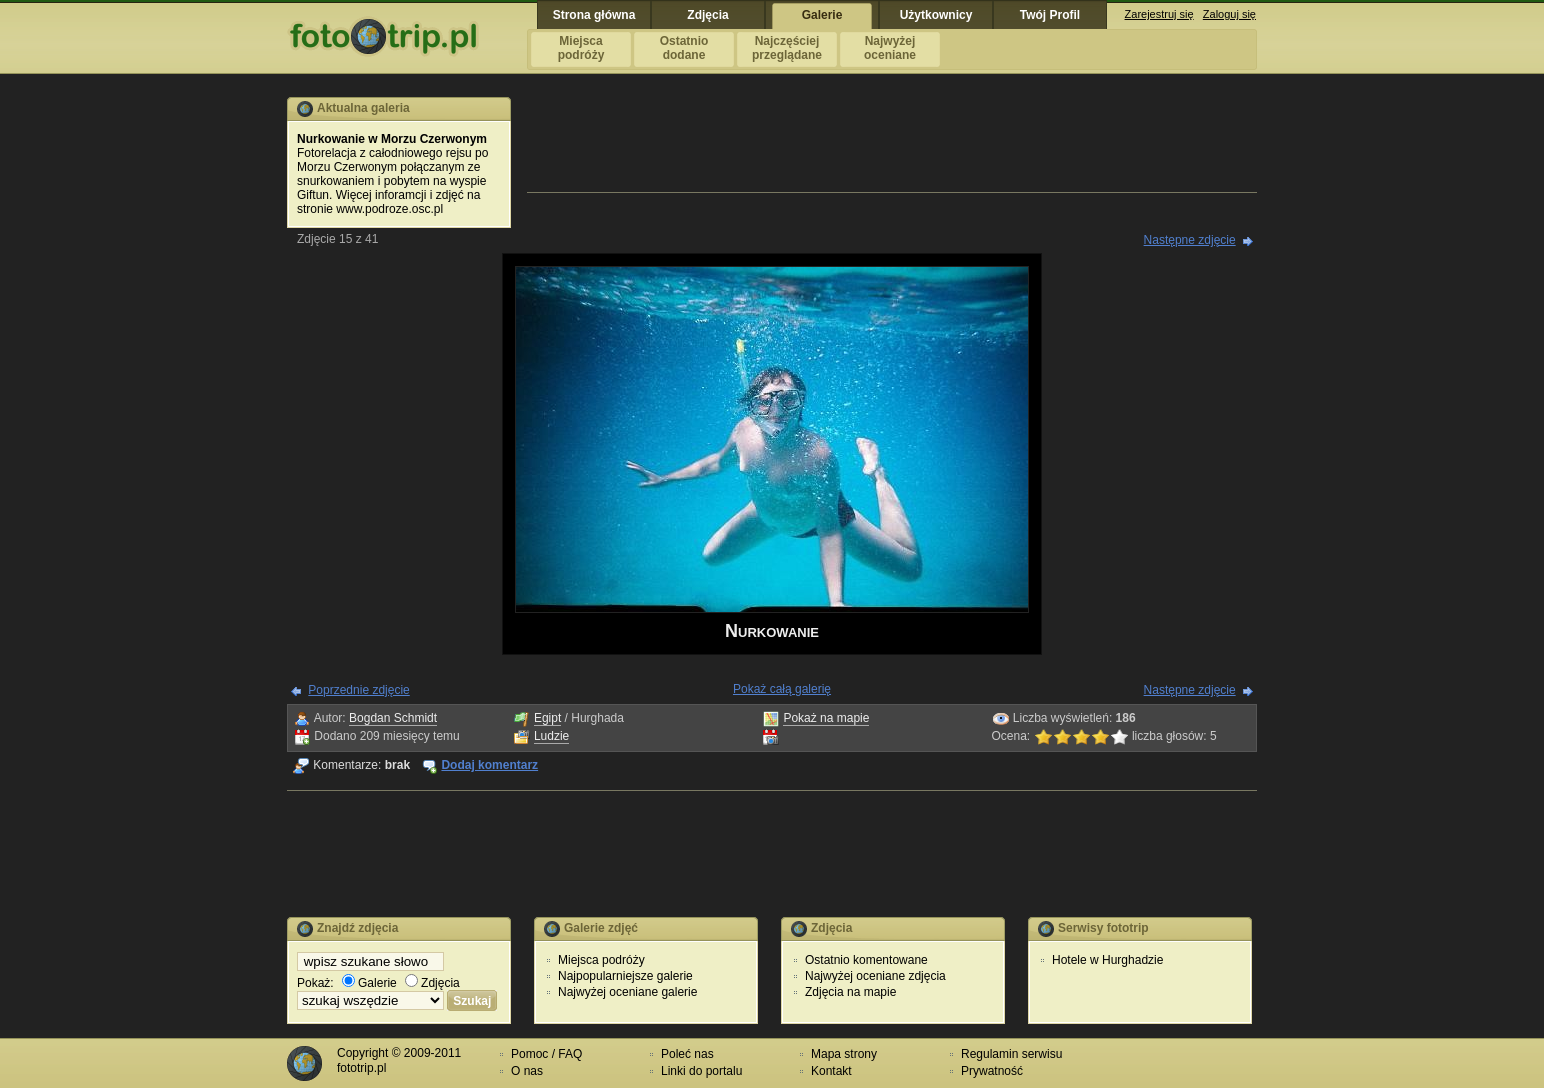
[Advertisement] (892, 142)
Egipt (547, 718)
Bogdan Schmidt (393, 718)
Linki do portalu (701, 1071)
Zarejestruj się (1159, 14)
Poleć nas (687, 1054)
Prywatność (992, 1071)
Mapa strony (844, 1054)
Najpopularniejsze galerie (625, 976)
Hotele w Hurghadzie (1107, 960)
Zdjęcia (432, 983)
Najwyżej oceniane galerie (627, 992)
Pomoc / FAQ (546, 1054)
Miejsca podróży (601, 960)
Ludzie (551, 736)
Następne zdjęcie (1190, 240)
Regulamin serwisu (1011, 1054)
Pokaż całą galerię (782, 689)
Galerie (369, 983)
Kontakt (831, 1071)
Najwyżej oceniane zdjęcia (875, 976)
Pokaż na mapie (826, 718)
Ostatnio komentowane (866, 960)
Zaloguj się (1229, 14)
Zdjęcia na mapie (850, 992)
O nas (527, 1071)
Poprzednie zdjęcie (358, 690)
